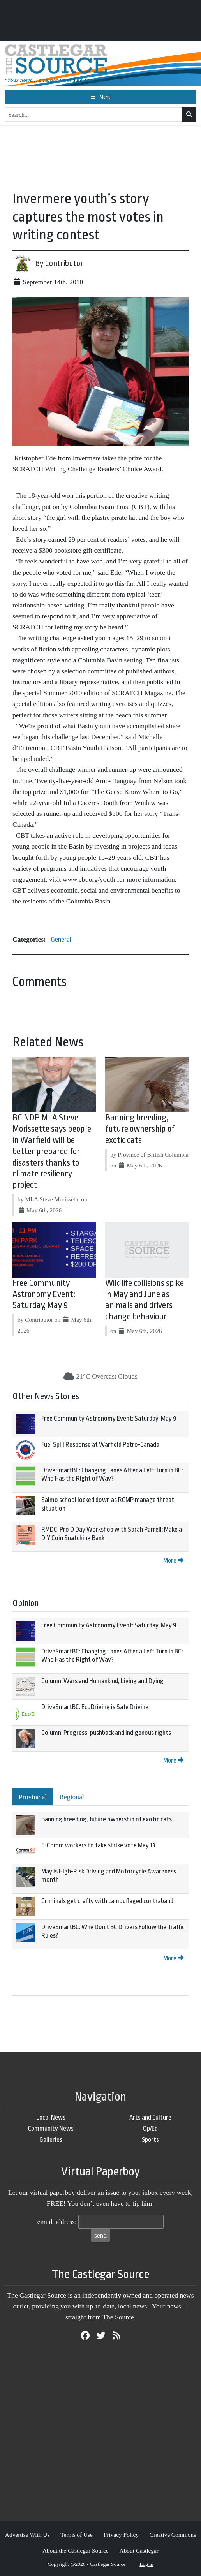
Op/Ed (150, 2128)
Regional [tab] (71, 1797)
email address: (57, 2222)
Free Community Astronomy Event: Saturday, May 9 (43, 1294)
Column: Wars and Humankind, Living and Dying (102, 1681)
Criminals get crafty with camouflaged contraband (107, 1901)
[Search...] (93, 114)
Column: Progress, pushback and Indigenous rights (106, 1732)
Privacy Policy (121, 2534)
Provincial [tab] (33, 1797)
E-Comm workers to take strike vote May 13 (98, 1845)
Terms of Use (76, 2534)
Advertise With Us (27, 2534)
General (61, 939)
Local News (50, 2117)
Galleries (50, 2139)
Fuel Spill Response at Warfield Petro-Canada (100, 1444)
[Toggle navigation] (100, 97)
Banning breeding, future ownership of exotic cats (140, 1129)
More (173, 1560)
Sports (150, 2139)
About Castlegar (139, 2550)
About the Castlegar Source (75, 2550)
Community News (51, 2128)
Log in (146, 2564)
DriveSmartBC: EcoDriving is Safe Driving (95, 1707)
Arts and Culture (150, 2117)
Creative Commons (173, 2534)
